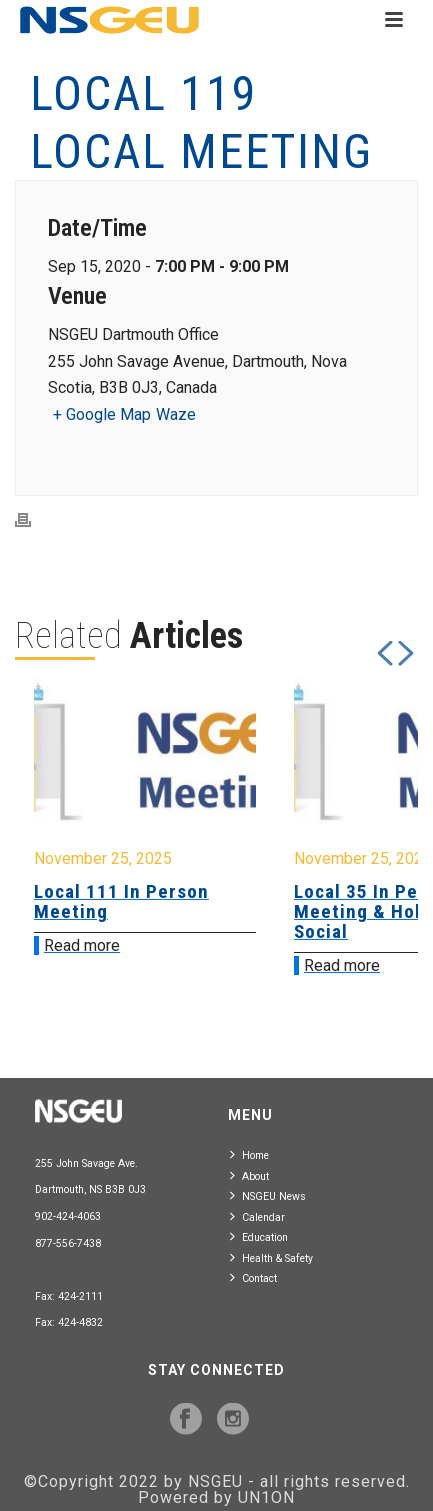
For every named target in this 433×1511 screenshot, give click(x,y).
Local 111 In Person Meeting (121, 901)
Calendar (257, 1216)
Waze (176, 414)
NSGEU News (268, 1195)
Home (249, 1154)
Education (259, 1236)
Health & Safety (271, 1257)
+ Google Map (102, 414)
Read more (82, 945)
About (249, 1175)
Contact (253, 1277)
